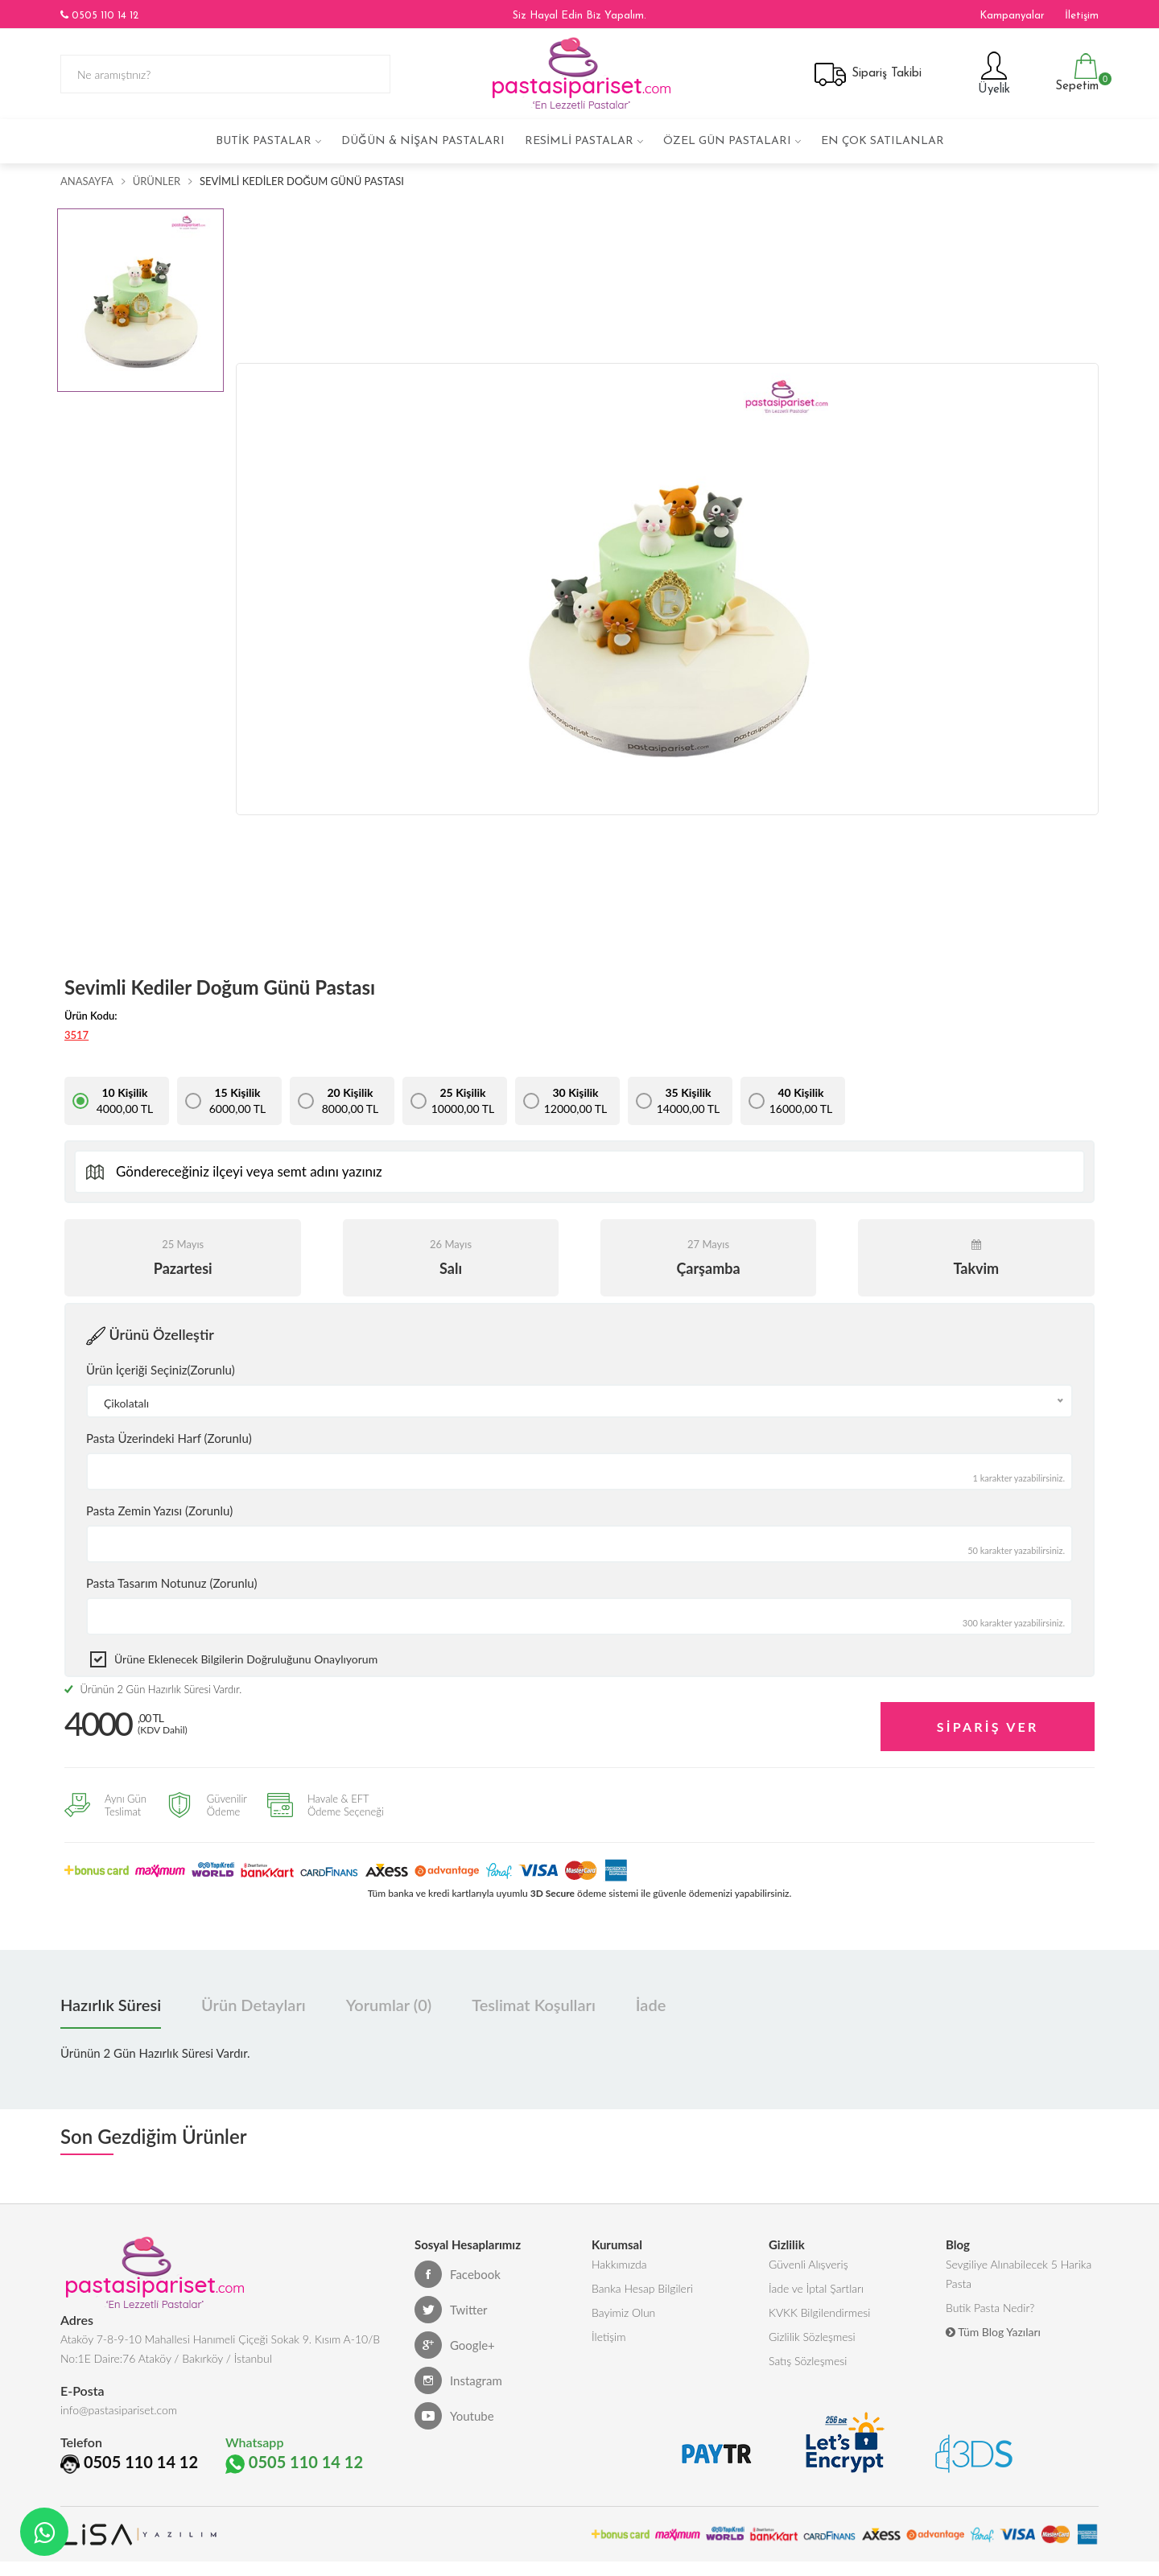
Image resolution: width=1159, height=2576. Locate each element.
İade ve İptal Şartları (816, 2288)
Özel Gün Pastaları (727, 141)
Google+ (455, 2345)
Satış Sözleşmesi (808, 2361)
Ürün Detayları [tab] (253, 2004)
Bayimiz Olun (623, 2312)
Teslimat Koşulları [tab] (534, 2004)
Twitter (451, 2309)
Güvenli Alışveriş (808, 2264)
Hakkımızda (619, 2264)
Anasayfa (86, 181)
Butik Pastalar (263, 141)
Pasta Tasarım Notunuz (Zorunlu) (172, 1583)
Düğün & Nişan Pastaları (423, 141)
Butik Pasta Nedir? (990, 2307)
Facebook (458, 2274)
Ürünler (156, 181)
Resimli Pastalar (579, 141)
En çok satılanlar (882, 141)
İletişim (1082, 15)
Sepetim (1075, 73)
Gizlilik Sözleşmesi (812, 2336)
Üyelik (992, 73)
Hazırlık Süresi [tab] (110, 2004)
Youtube (454, 2416)
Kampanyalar (1012, 15)
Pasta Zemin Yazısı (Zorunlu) (159, 1510)
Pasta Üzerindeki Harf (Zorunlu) (169, 1438)
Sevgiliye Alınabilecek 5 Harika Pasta (1018, 2273)
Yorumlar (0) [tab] (388, 2004)
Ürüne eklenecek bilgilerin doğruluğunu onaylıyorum (245, 1659)
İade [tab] (651, 2004)
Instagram (458, 2380)
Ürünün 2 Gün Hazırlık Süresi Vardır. (152, 1689)
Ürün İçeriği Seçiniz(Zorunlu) (160, 1369)
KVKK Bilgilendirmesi (819, 2312)
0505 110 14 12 (99, 15)
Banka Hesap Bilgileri (642, 2288)
